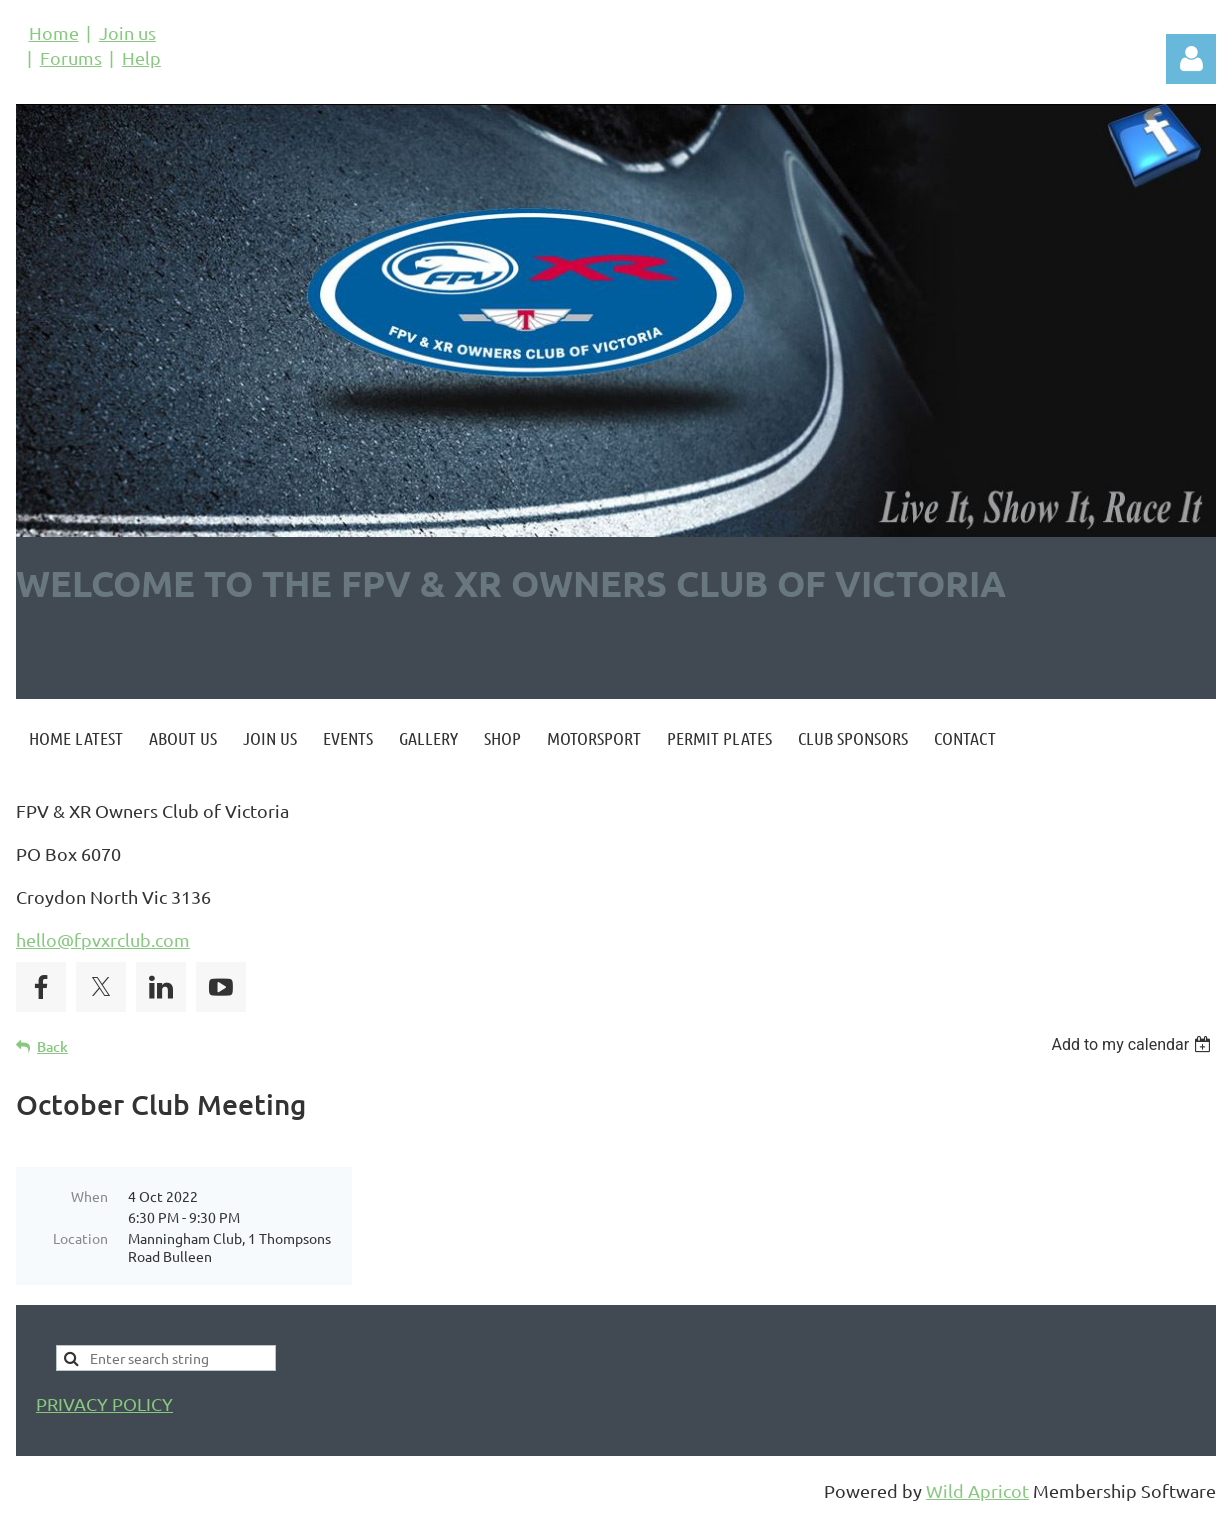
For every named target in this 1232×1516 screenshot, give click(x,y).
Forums (71, 57)
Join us (127, 32)
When (89, 1196)
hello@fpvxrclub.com (103, 939)
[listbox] (1133, 1044)
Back (52, 1046)
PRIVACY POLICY (104, 1403)
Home (54, 32)
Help (141, 57)
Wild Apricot (977, 1490)
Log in (1191, 59)
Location (80, 1238)
